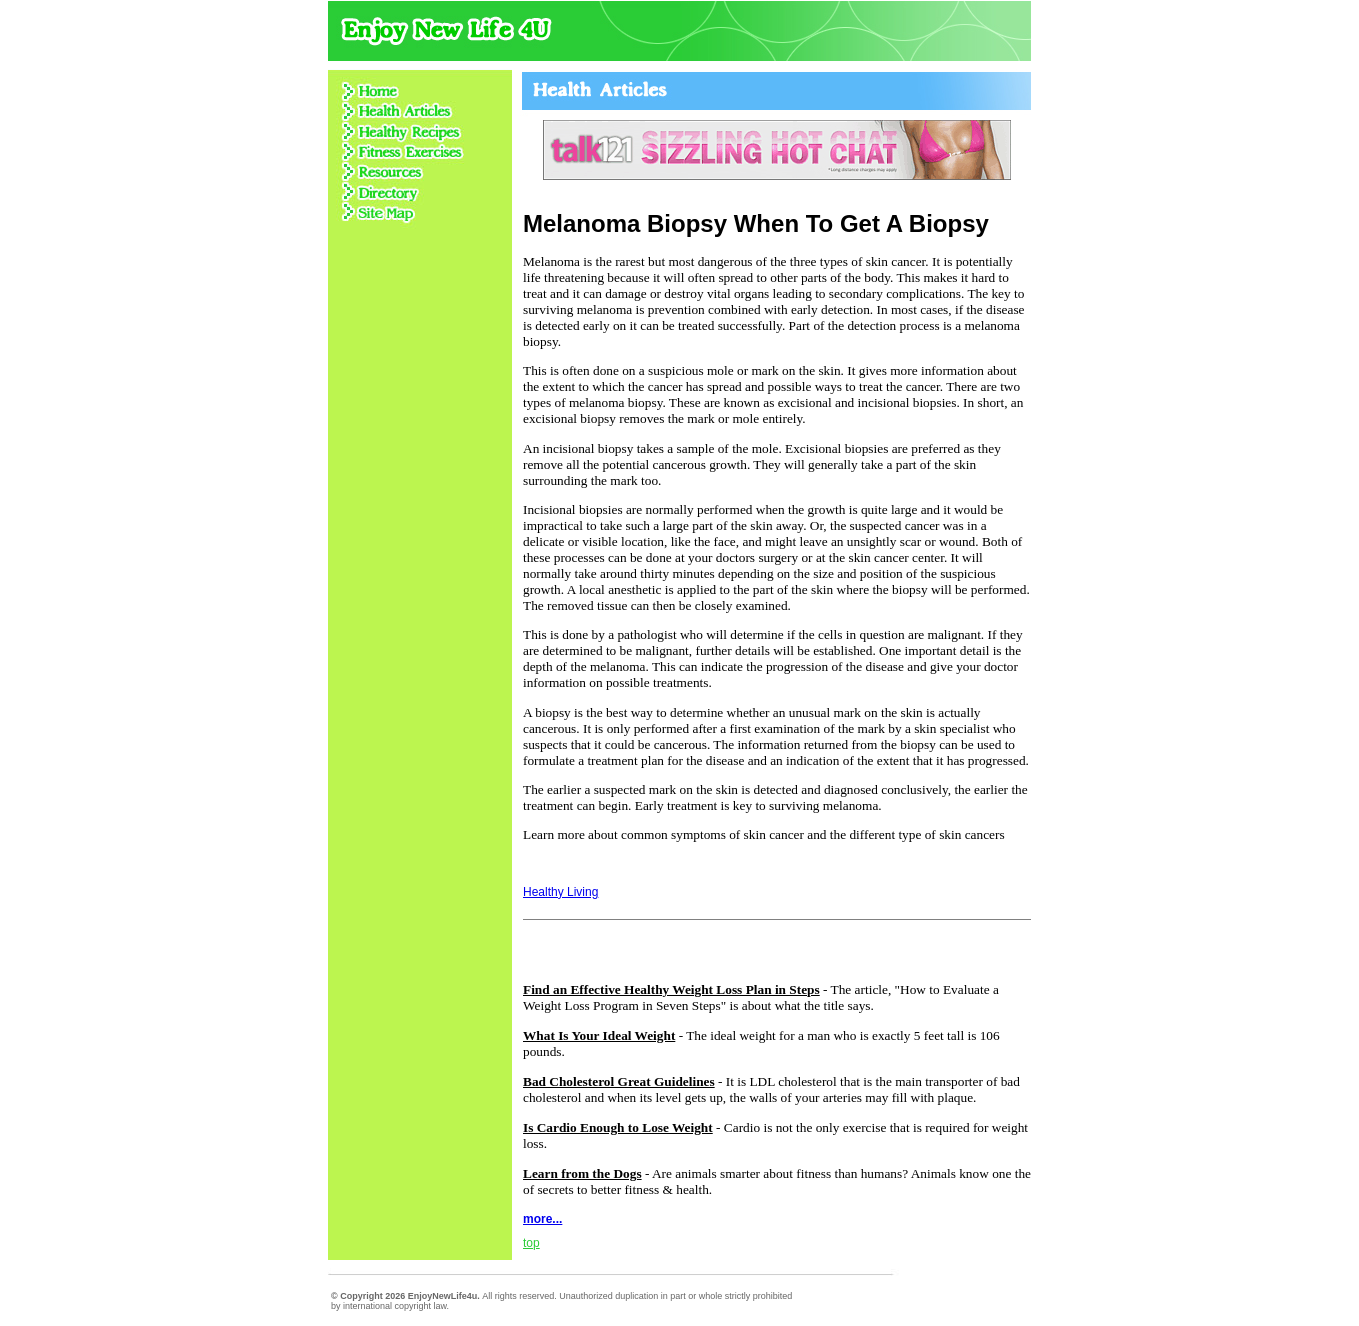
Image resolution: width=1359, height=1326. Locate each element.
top (531, 1243)
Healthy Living (560, 892)
